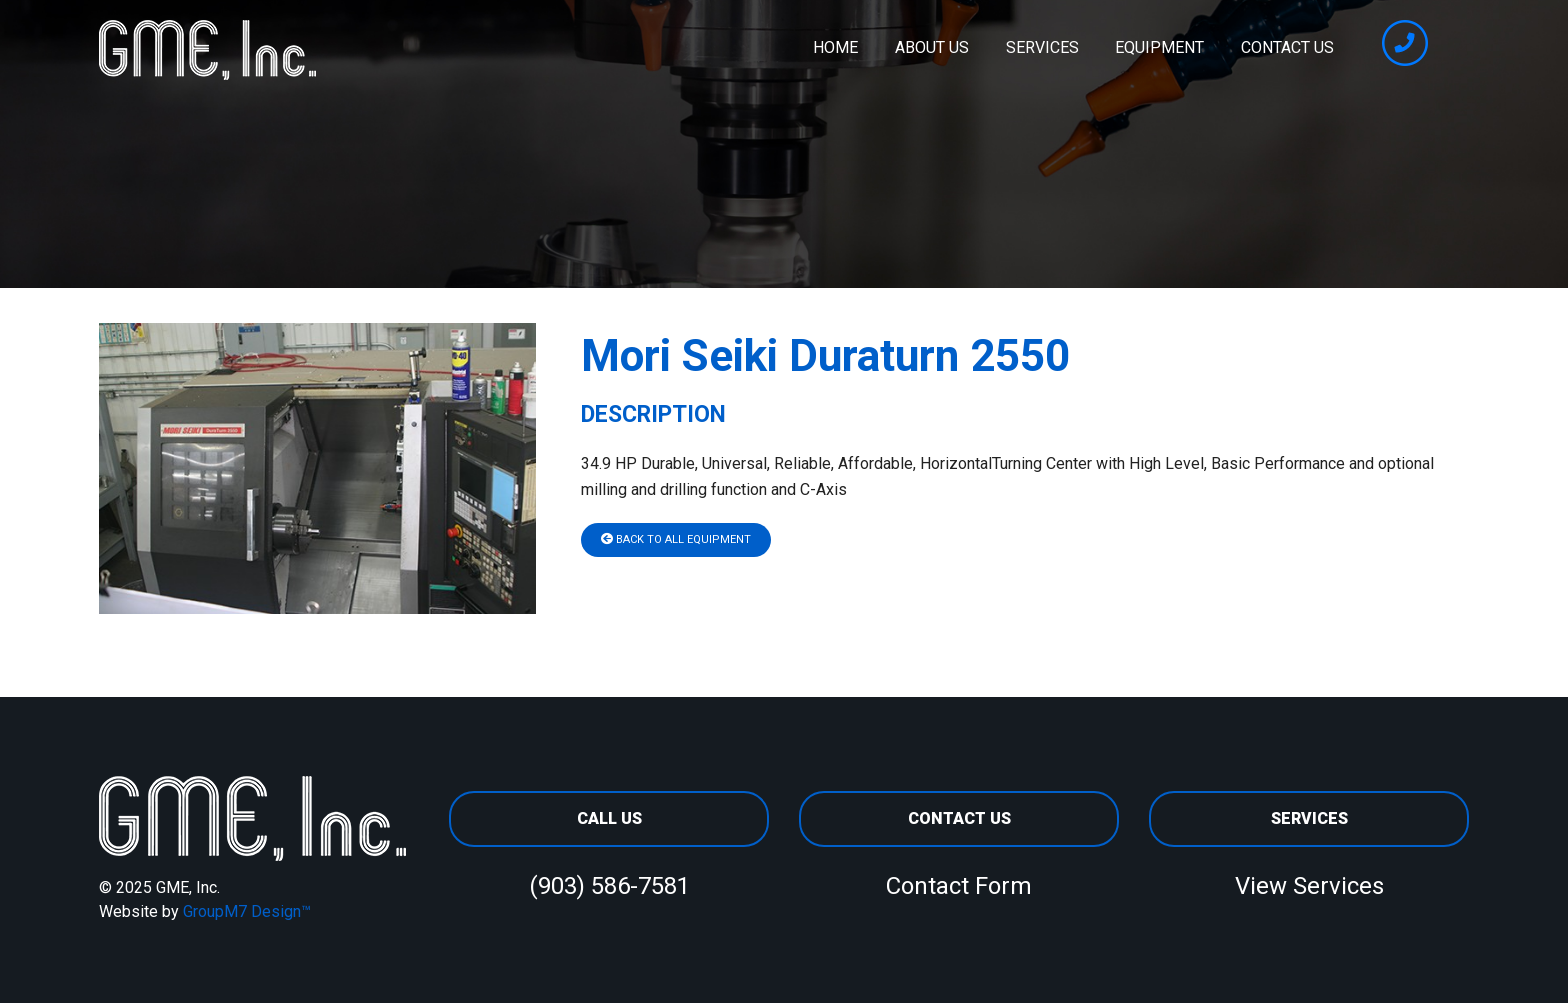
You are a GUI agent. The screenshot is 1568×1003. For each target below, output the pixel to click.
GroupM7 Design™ (247, 911)
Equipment (1159, 47)
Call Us (609, 818)
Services (1042, 47)
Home (835, 47)
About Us (932, 47)
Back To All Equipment (676, 539)
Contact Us (1287, 47)
